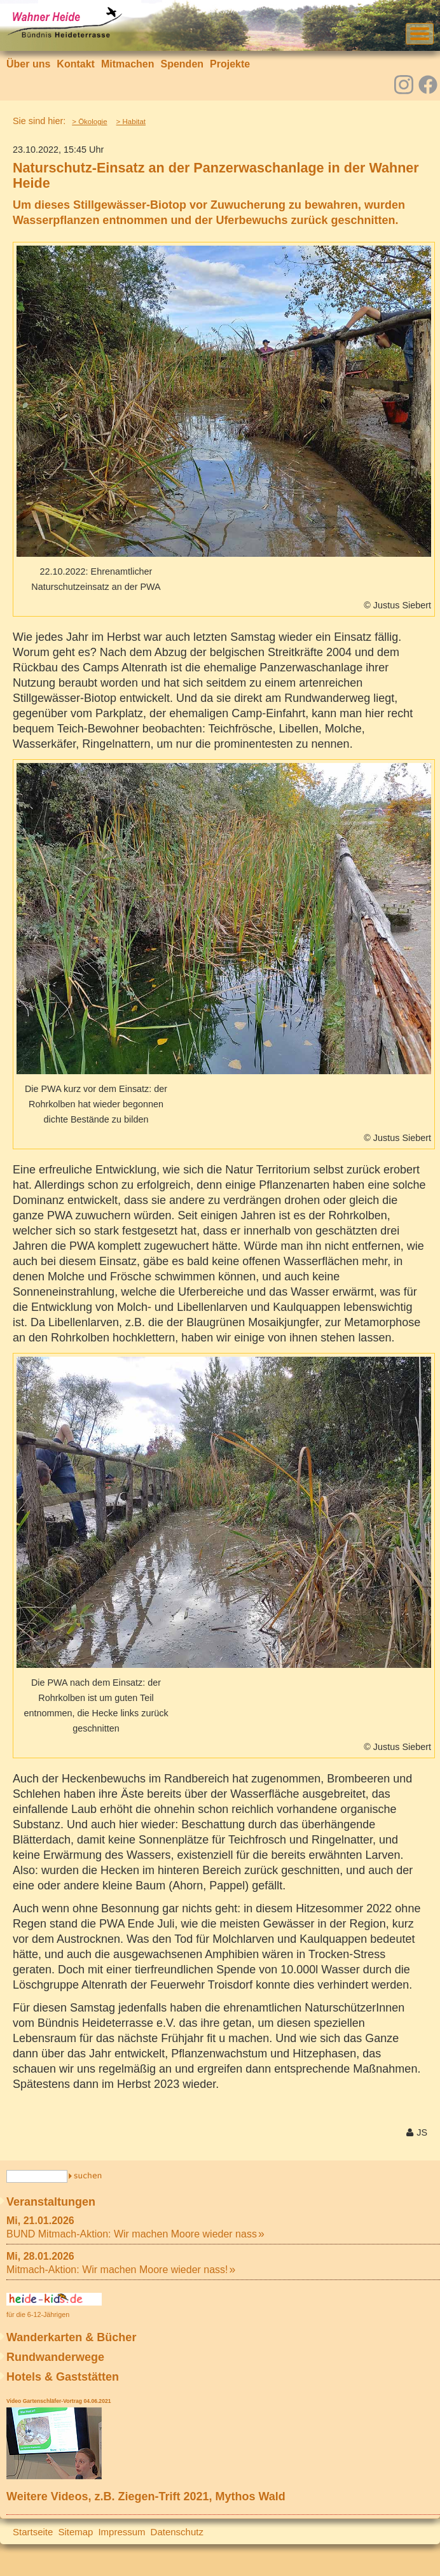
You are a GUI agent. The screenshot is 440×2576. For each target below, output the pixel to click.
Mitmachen (128, 64)
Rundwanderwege (55, 2357)
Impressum (121, 2531)
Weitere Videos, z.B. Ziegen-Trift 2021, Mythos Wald (145, 2496)
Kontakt (76, 64)
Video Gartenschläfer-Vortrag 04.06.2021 (58, 2401)
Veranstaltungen (50, 2201)
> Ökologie (89, 121)
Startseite (33, 2531)
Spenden (181, 64)
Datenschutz (177, 2531)
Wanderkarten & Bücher (71, 2337)
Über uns (28, 64)
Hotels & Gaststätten (62, 2376)
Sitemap (75, 2531)
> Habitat (131, 121)
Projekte (230, 64)
